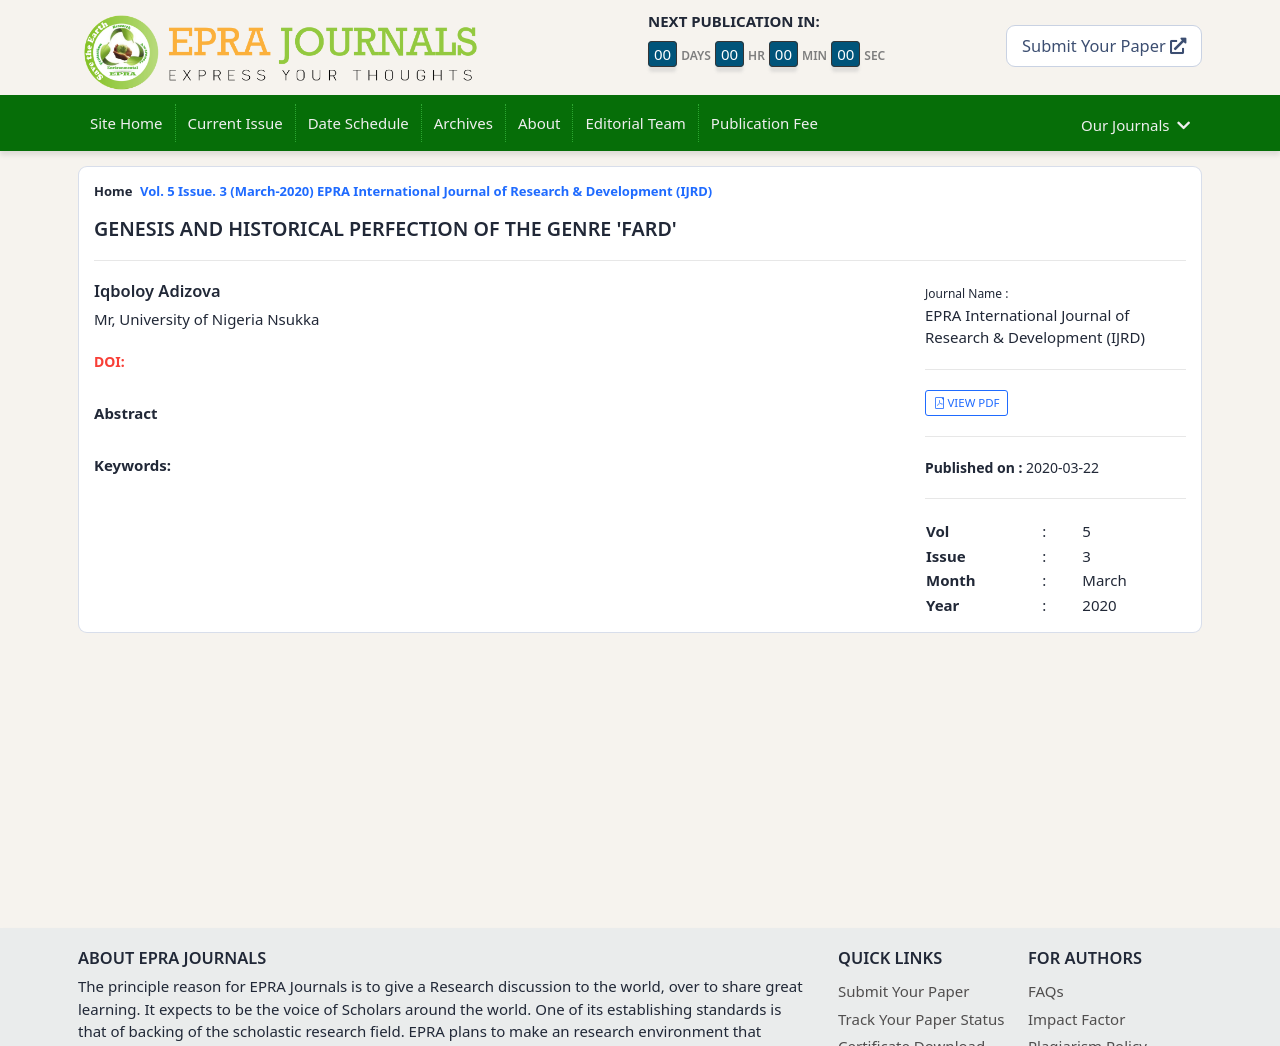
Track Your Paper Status (921, 1019)
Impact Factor (1076, 1019)
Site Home (126, 123)
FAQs (1046, 991)
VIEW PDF (967, 402)
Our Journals (1135, 122)
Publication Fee (764, 123)
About (539, 123)
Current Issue (235, 123)
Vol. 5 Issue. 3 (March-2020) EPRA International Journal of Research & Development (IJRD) (426, 191)
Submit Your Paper (1104, 45)
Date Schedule (358, 123)
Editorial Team (635, 123)
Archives (463, 123)
